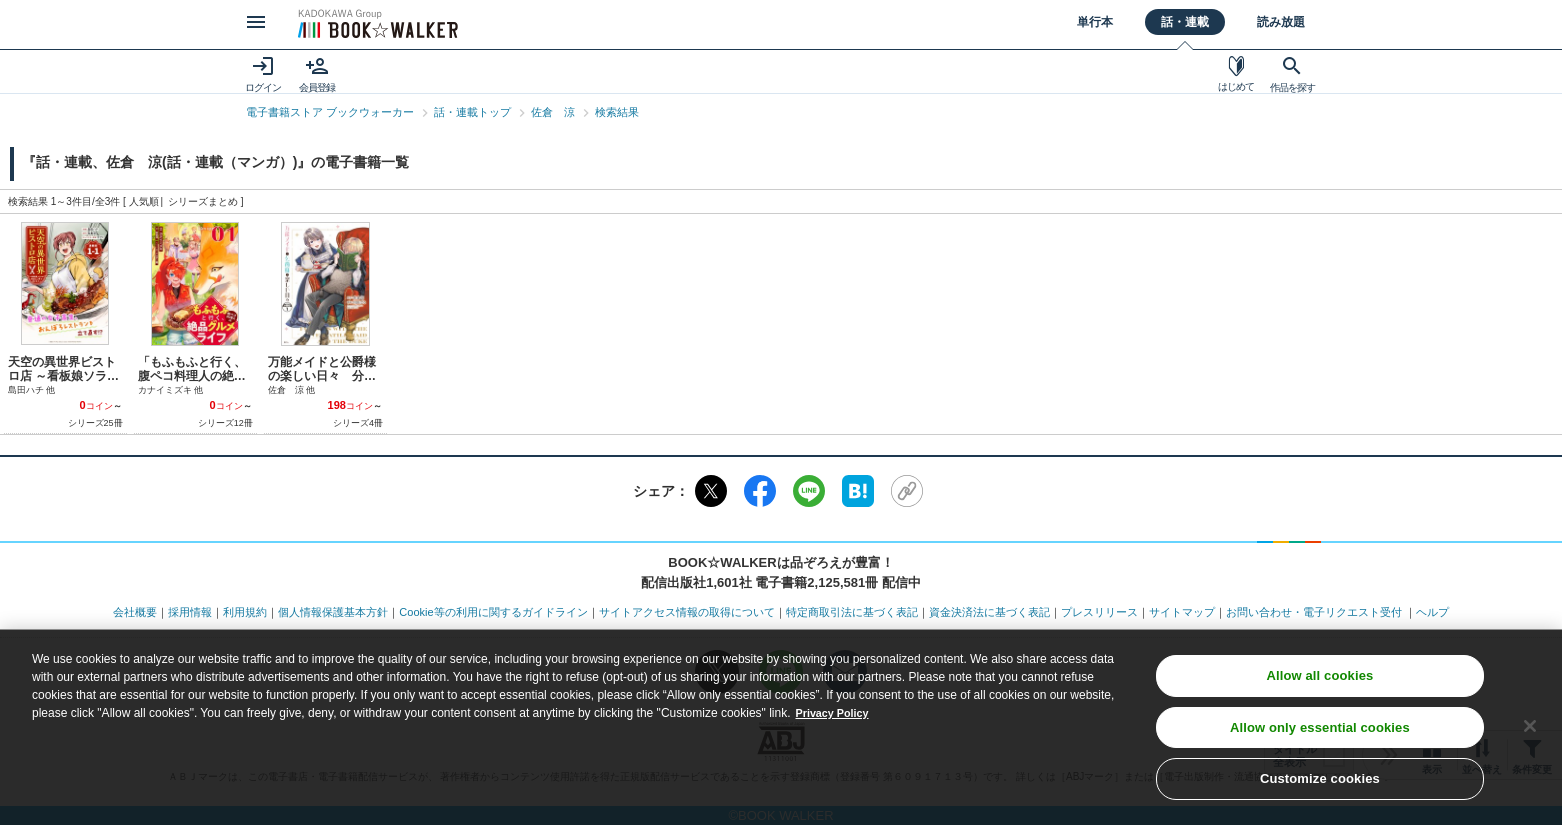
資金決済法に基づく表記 (989, 612)
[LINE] (809, 491)
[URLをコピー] (907, 491)
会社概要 (135, 612)
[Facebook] (760, 491)
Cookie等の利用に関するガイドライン (493, 612)
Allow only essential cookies (1320, 738)
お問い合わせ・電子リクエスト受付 (1314, 612)
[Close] (1530, 737)
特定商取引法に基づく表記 (852, 612)
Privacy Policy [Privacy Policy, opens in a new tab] (836, 725)
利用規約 (245, 612)
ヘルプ (1432, 612)
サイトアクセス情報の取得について (687, 612)
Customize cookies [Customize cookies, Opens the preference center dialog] (1320, 790)
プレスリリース (1099, 612)
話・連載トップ (472, 112)
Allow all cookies (1319, 687)
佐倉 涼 (553, 112)
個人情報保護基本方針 (333, 612)
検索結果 (617, 112)
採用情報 (190, 612)
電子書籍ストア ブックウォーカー (330, 112)
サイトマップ (1182, 612)
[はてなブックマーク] (858, 491)
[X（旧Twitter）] (711, 491)
